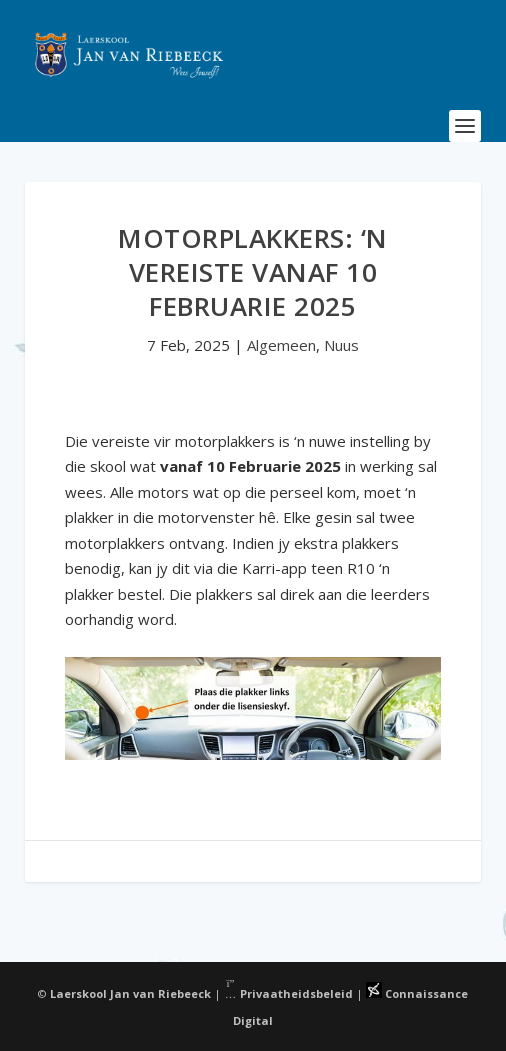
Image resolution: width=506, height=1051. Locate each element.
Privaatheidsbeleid (289, 993)
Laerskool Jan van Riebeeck (130, 993)
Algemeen (281, 345)
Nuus (341, 345)
